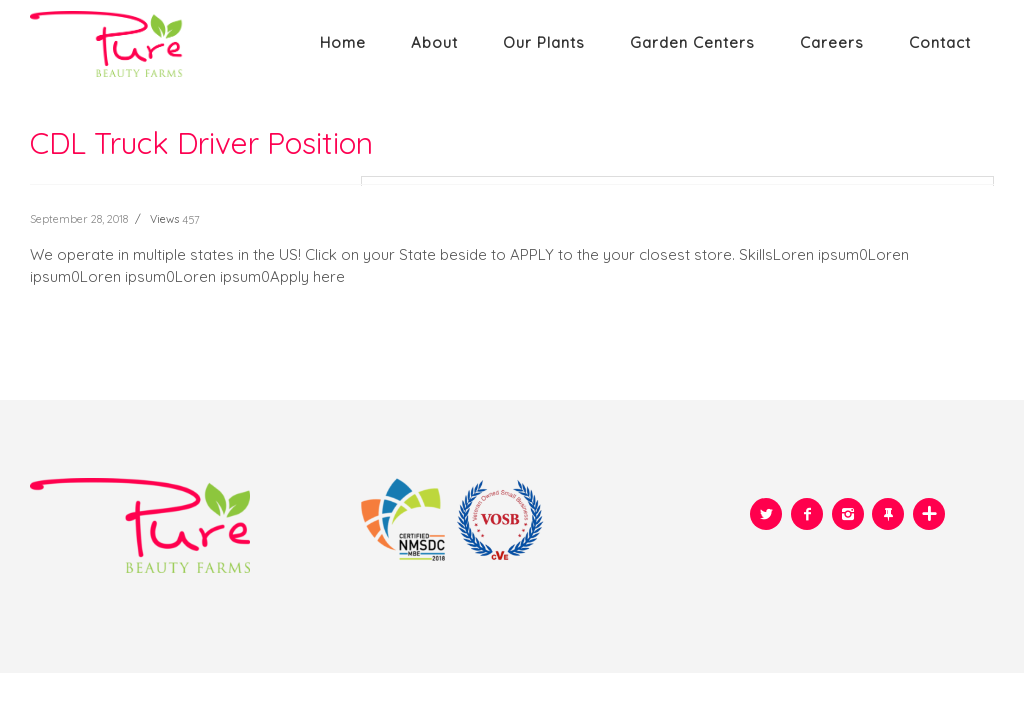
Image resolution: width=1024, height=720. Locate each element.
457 (191, 220)
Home (343, 42)
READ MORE (71, 329)
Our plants (544, 42)
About (434, 42)
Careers (832, 42)
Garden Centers (692, 42)
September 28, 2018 (79, 219)
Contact (940, 42)
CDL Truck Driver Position (201, 143)
